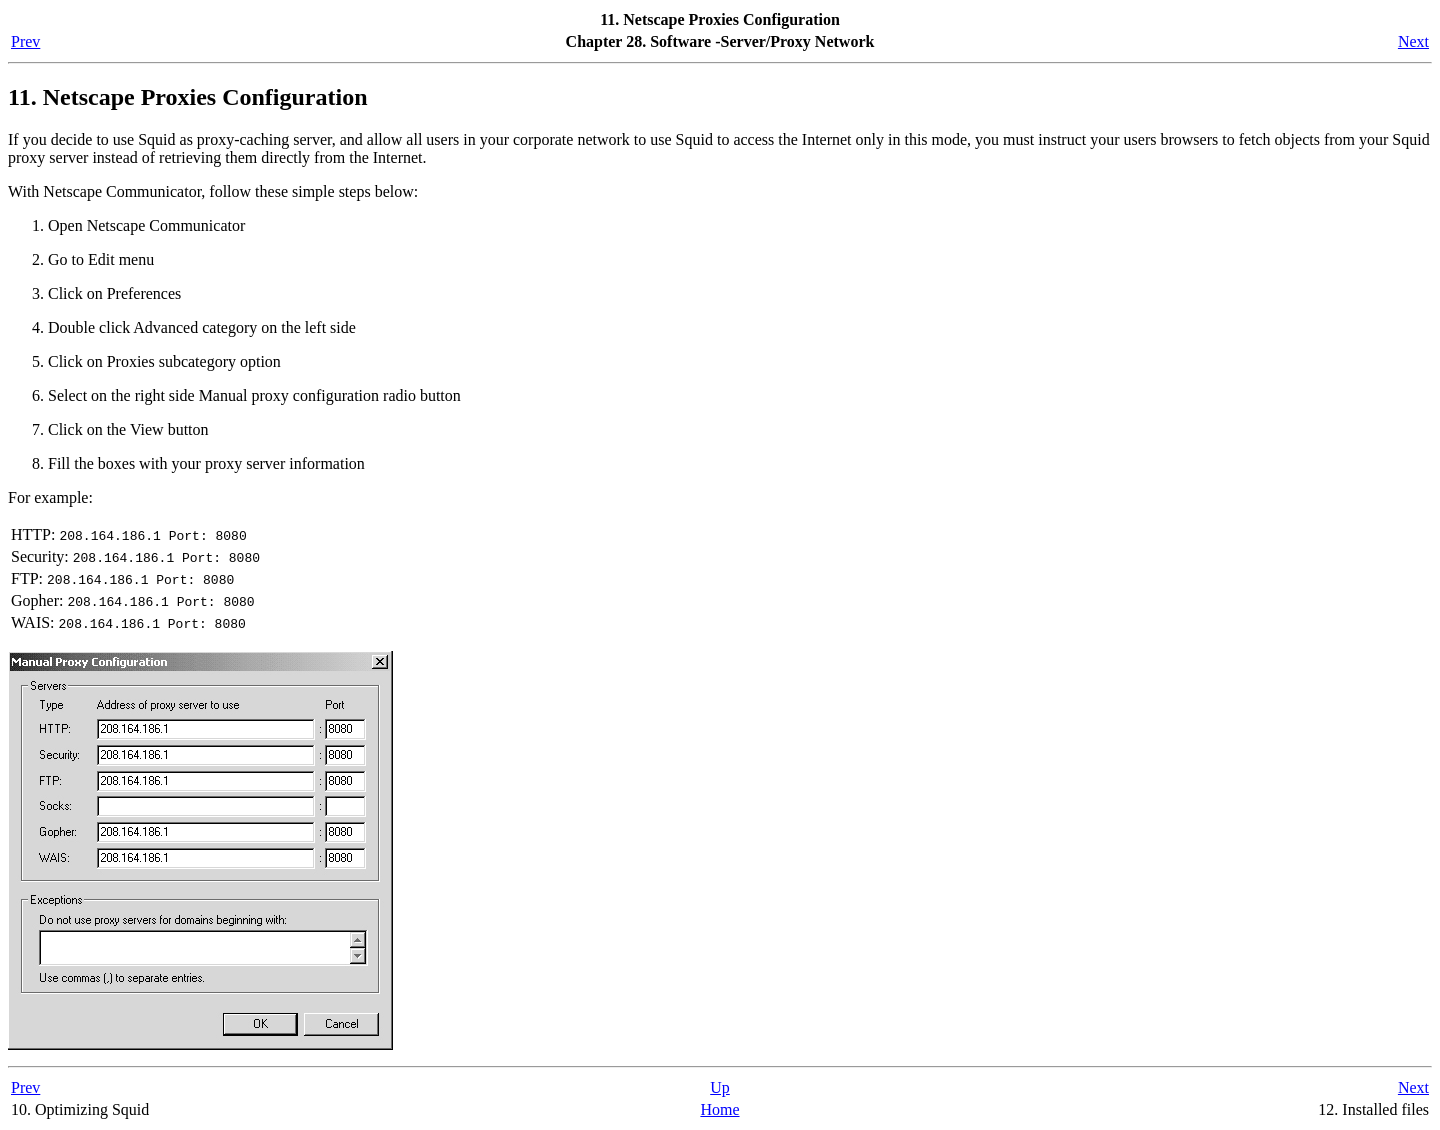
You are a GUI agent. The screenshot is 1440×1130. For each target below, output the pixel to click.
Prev (25, 41)
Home (719, 1109)
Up (720, 1087)
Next (1413, 41)
